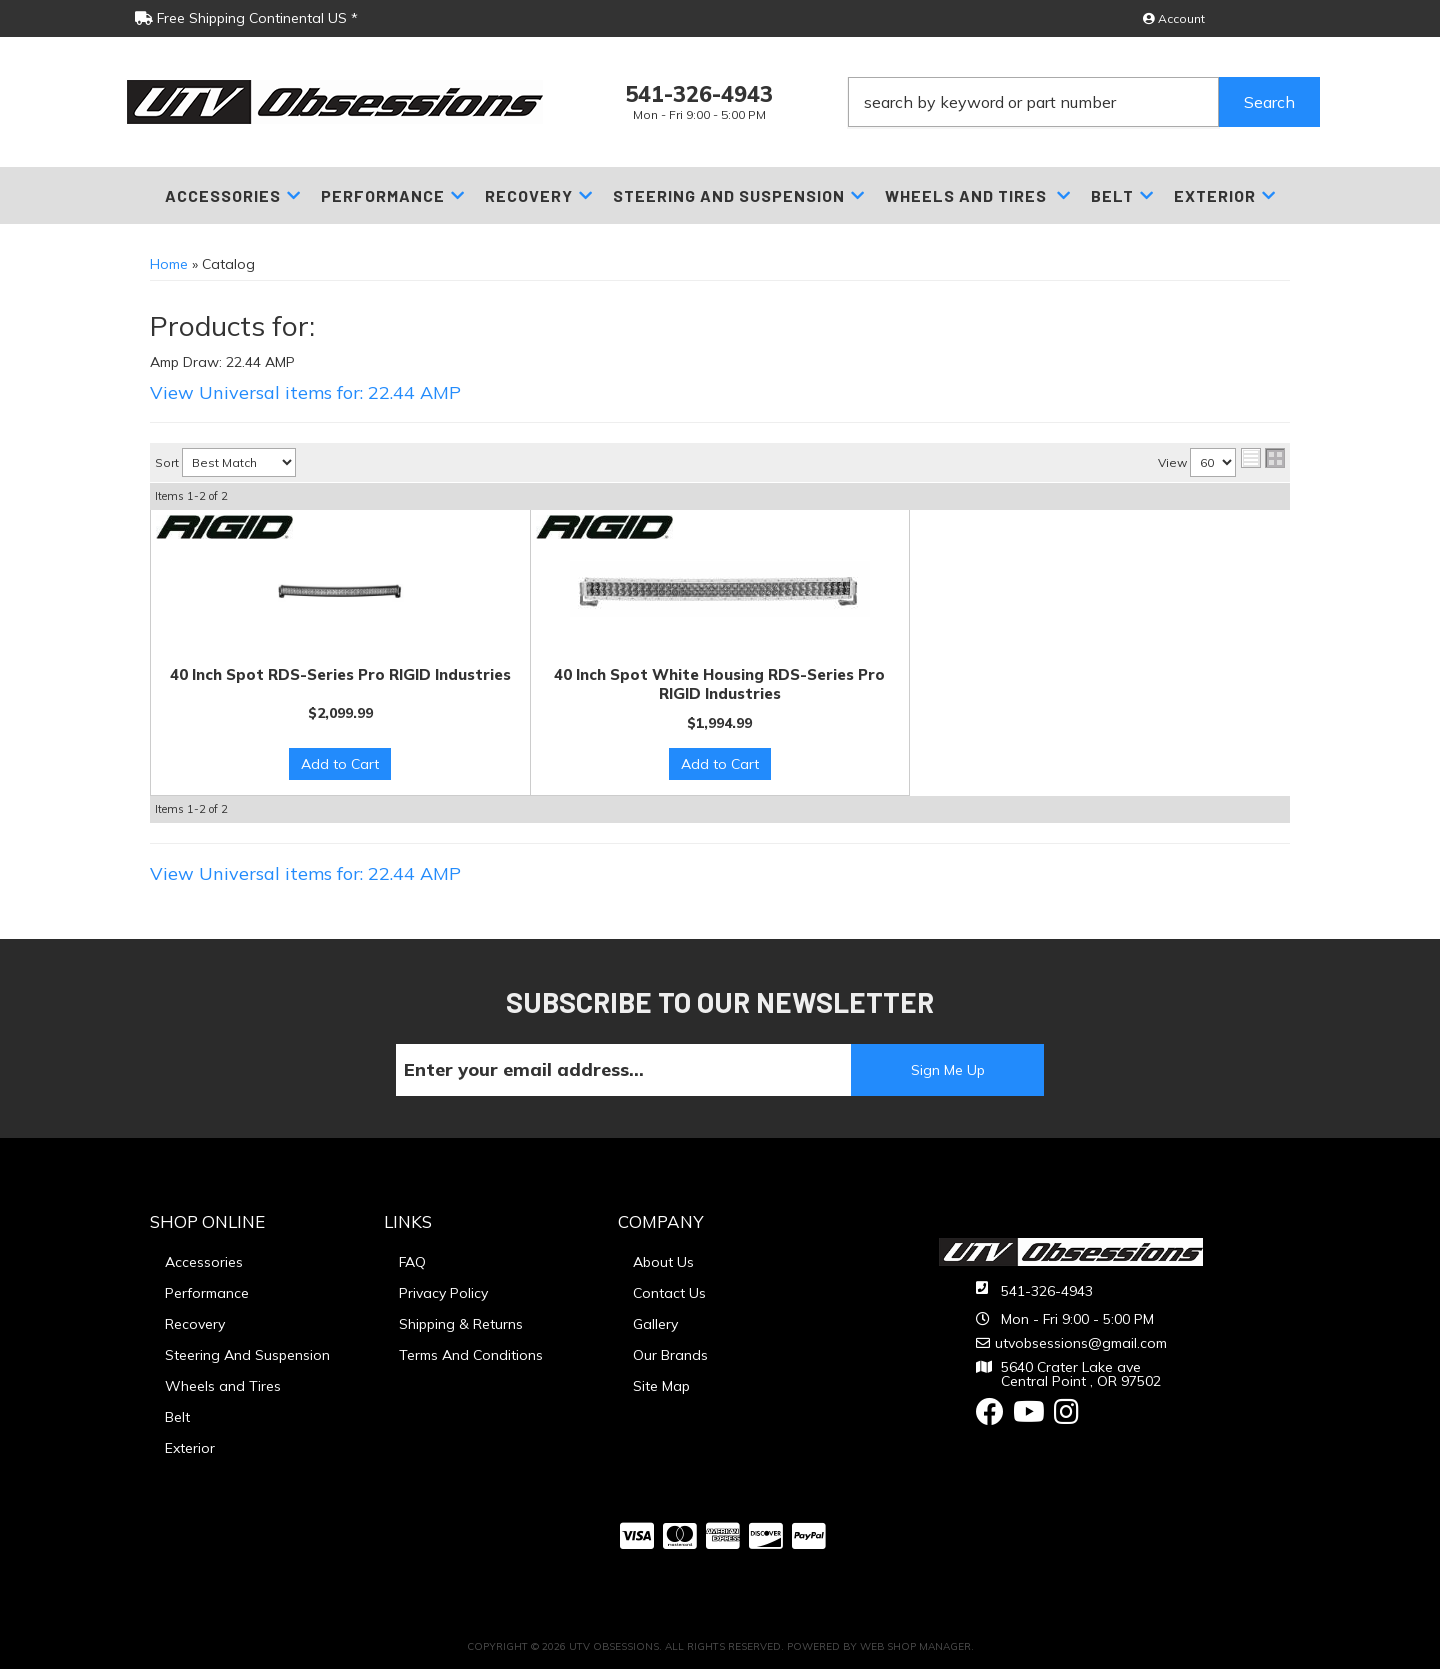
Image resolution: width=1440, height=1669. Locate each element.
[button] (1084, 102)
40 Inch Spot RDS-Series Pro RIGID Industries (340, 674)
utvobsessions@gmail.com (1081, 1343)
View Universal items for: (305, 392)
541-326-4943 (1047, 1291)
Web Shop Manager (915, 1646)
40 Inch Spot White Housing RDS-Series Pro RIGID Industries (719, 684)
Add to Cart (340, 764)
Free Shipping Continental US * (246, 18)
